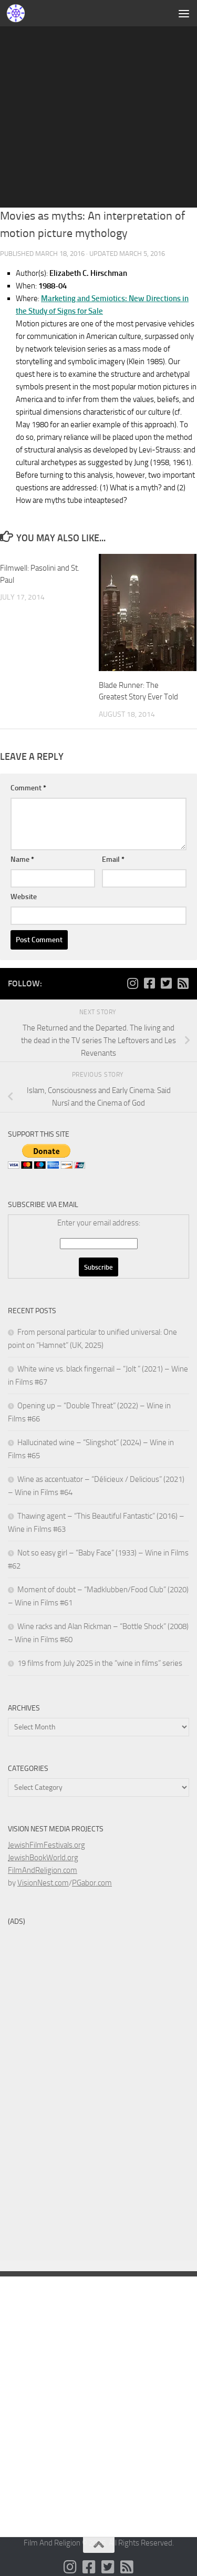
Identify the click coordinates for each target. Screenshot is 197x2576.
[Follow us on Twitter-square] (166, 983)
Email (113, 859)
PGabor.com (92, 1883)
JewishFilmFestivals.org (46, 1845)
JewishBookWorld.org (43, 1857)
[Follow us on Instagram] (132, 983)
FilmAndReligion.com (42, 1870)
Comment (28, 788)
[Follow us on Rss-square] (183, 983)
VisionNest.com (43, 1883)
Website (24, 896)
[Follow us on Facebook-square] (149, 983)
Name (22, 859)
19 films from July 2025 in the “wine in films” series (99, 1663)
